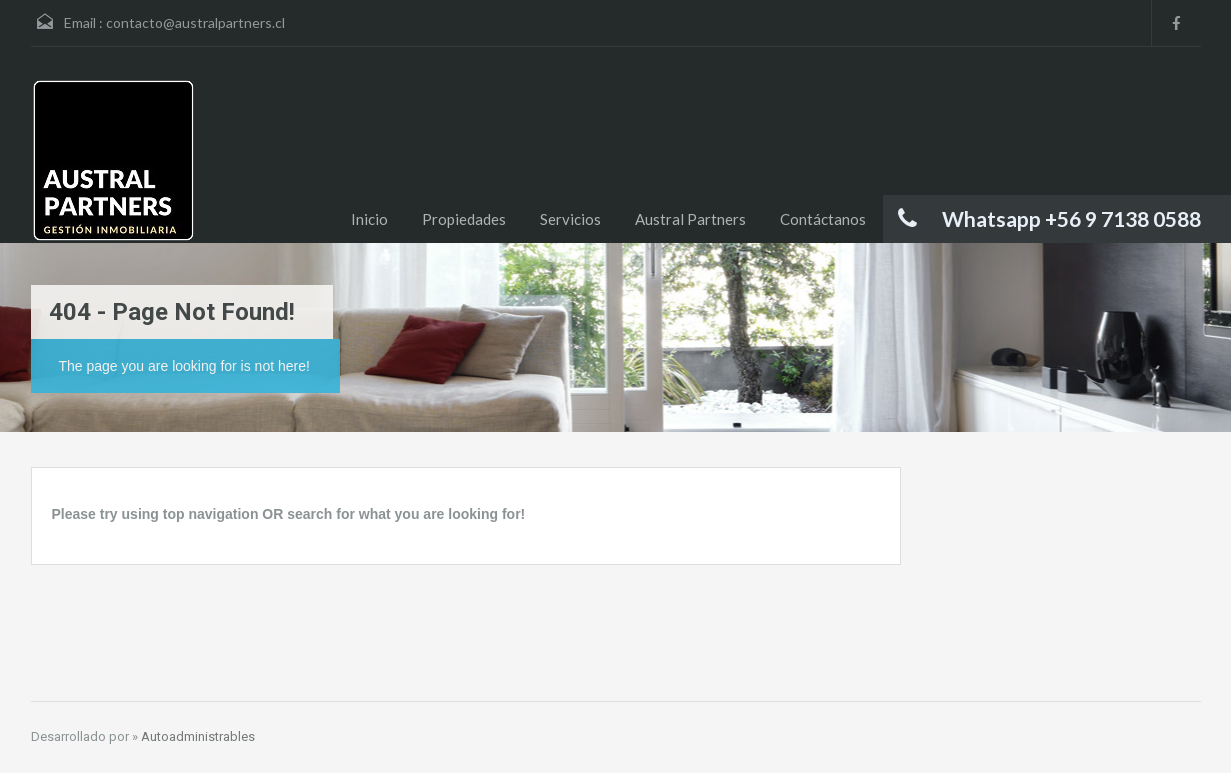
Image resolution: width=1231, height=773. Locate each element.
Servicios (570, 219)
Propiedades (464, 219)
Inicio (369, 219)
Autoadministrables (198, 736)
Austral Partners (690, 219)
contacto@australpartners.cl (195, 22)
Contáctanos (823, 219)
